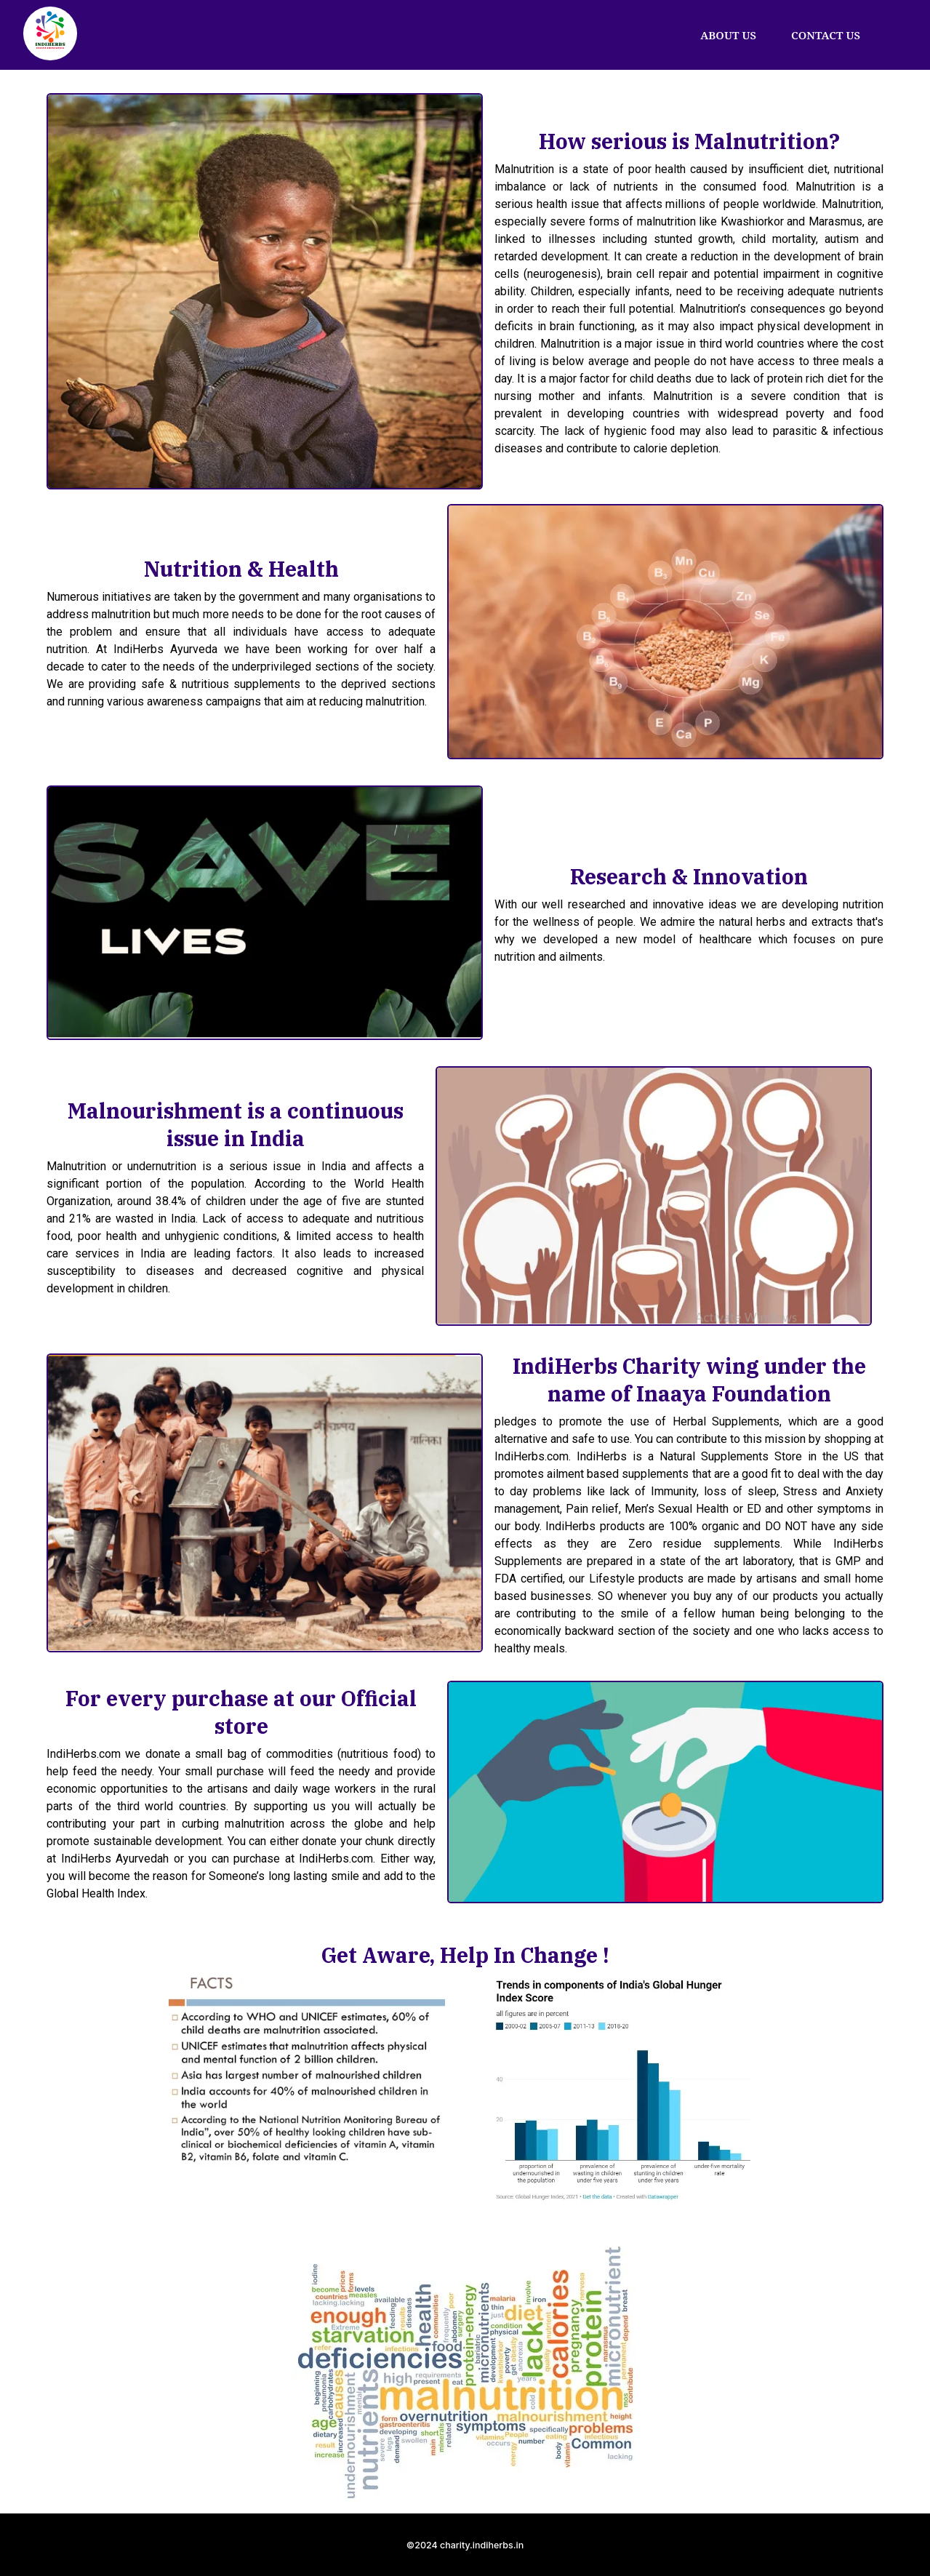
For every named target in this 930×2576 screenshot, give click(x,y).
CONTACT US (825, 35)
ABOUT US (728, 35)
